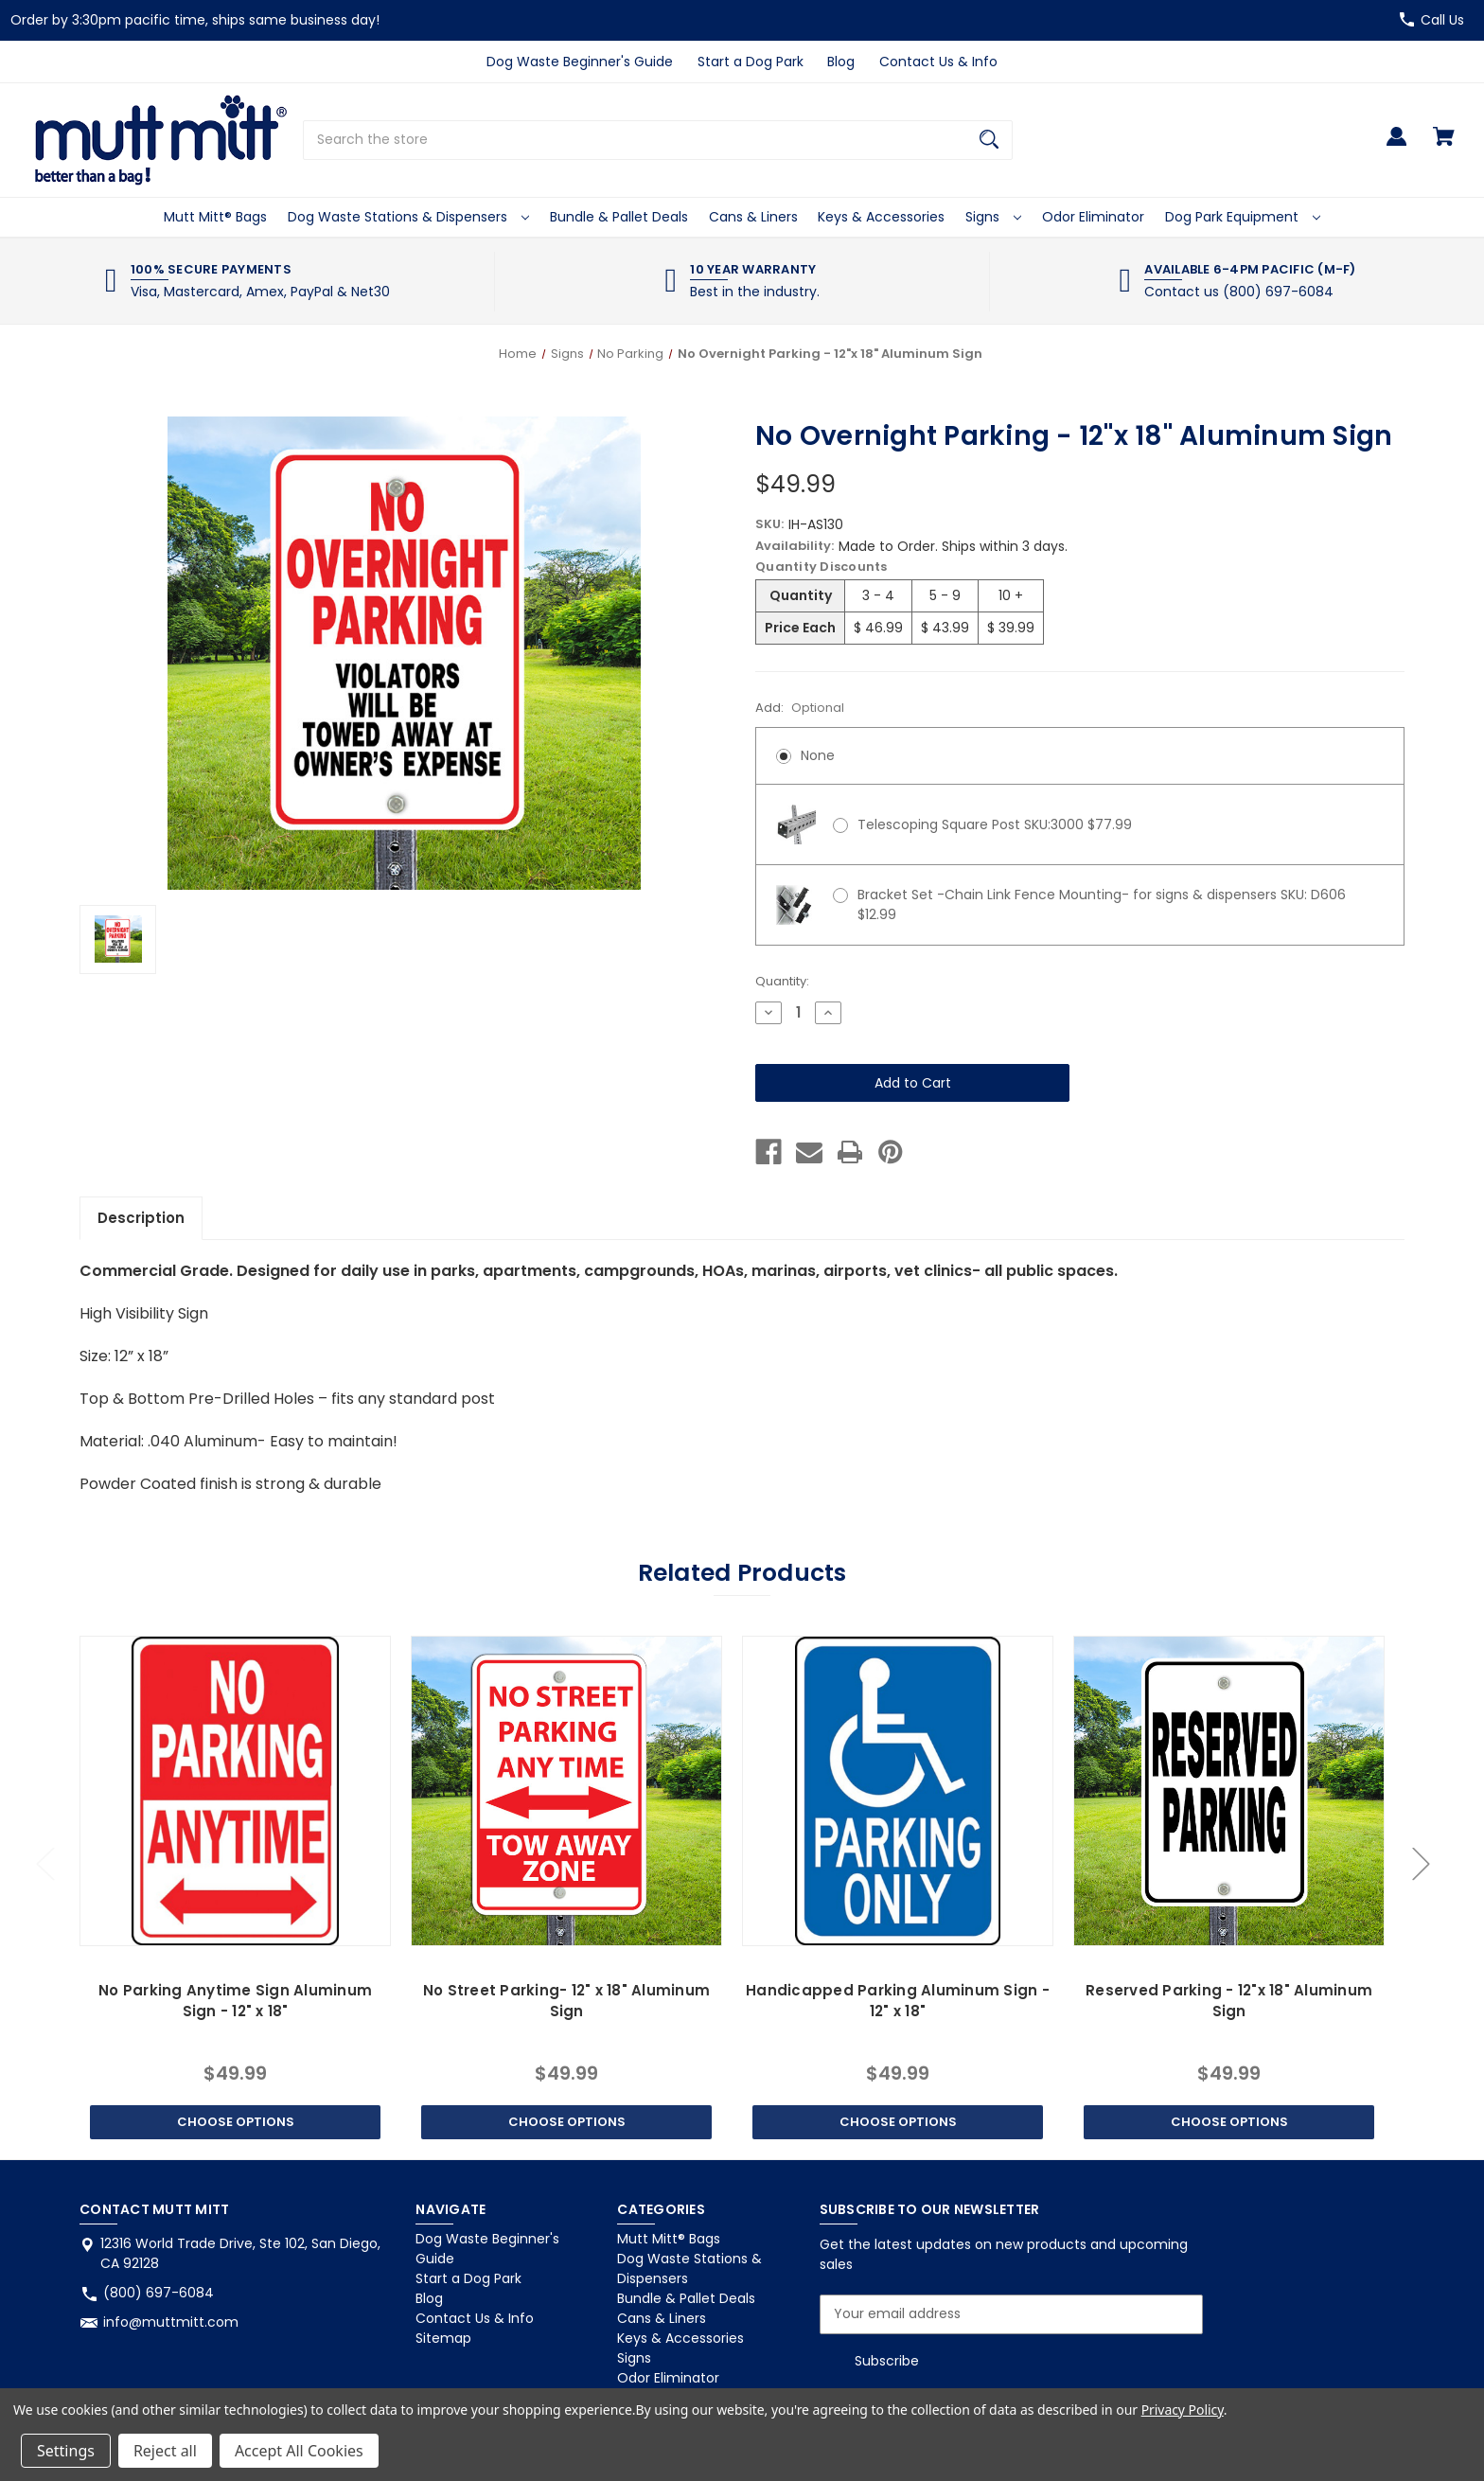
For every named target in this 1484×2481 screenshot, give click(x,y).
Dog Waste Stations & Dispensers (408, 216)
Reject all (165, 2450)
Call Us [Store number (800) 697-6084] (1442, 19)
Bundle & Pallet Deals (619, 216)
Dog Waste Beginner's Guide (579, 61)
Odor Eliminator (1093, 216)
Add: (799, 708)
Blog (841, 61)
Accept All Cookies (299, 2450)
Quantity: (782, 981)
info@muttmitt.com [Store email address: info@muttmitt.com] (170, 2322)
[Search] (989, 140)
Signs (993, 216)
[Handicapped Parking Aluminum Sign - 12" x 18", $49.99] (897, 1791)
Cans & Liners (753, 216)
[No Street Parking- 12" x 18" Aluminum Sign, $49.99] (566, 1791)
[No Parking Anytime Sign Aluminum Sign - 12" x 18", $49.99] (235, 1791)
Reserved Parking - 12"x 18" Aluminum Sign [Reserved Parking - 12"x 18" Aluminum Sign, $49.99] (1229, 2001)
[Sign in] (1396, 145)
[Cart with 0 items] (1443, 145)
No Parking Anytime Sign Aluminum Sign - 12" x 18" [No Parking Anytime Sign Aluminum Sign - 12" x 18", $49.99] (235, 2001)
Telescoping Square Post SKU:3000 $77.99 (994, 824)
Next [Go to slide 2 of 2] (1421, 1863)
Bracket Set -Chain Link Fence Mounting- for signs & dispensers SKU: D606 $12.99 (1101, 904)
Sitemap (443, 2338)
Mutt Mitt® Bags (215, 216)
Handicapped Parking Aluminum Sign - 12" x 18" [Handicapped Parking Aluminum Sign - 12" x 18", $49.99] (898, 2001)
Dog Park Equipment (1242, 216)
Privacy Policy (1182, 2410)
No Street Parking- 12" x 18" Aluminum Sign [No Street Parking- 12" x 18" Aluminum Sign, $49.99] (566, 2001)
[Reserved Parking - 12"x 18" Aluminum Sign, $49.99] (1228, 1791)
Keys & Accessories (881, 216)
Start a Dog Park (751, 61)
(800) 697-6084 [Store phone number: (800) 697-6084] (158, 2292)
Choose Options (235, 2122)
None (818, 755)
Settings (66, 2450)
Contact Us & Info (938, 61)
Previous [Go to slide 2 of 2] (44, 1863)
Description (141, 1218)
